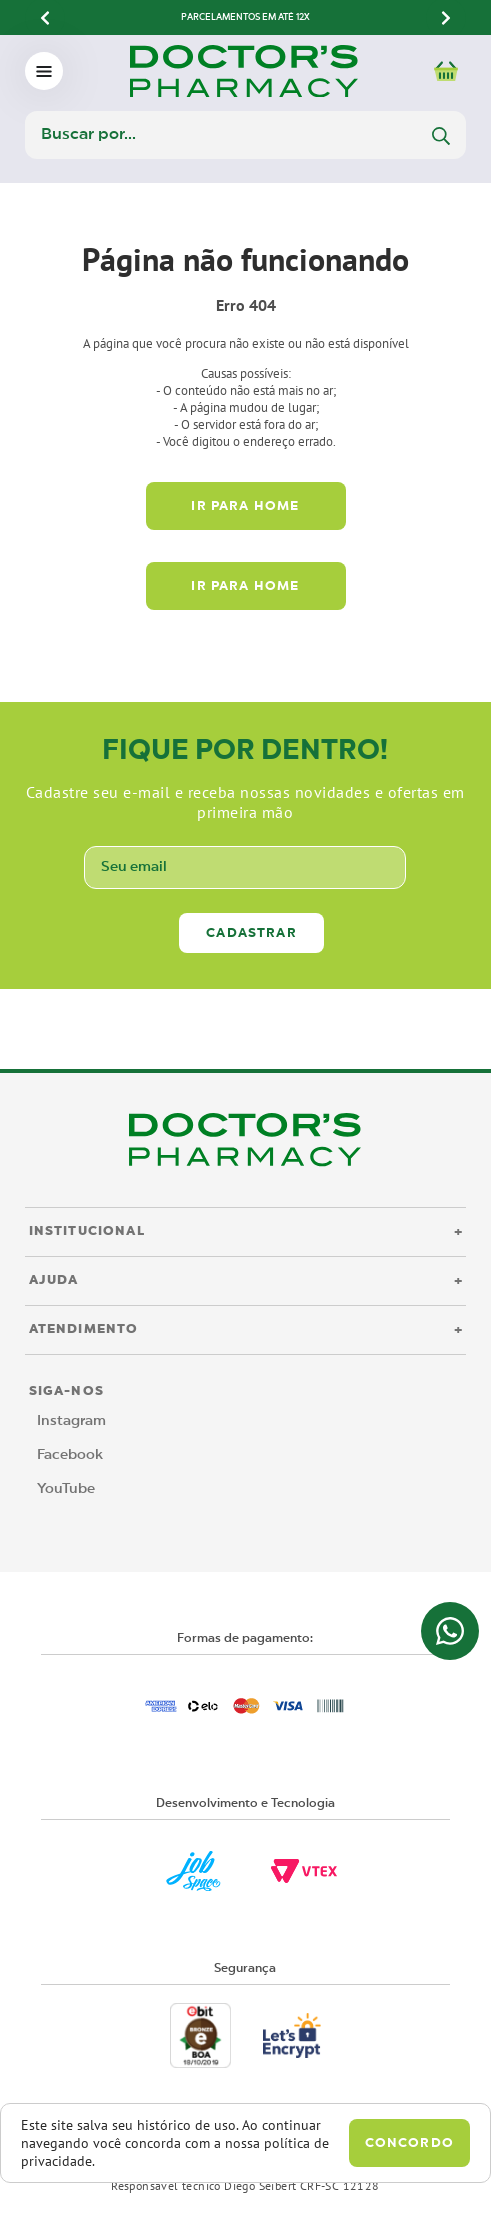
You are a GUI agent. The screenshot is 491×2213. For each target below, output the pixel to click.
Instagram (71, 1421)
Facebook (70, 1455)
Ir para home (245, 506)
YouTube (66, 1489)
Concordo (409, 2143)
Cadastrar (251, 933)
